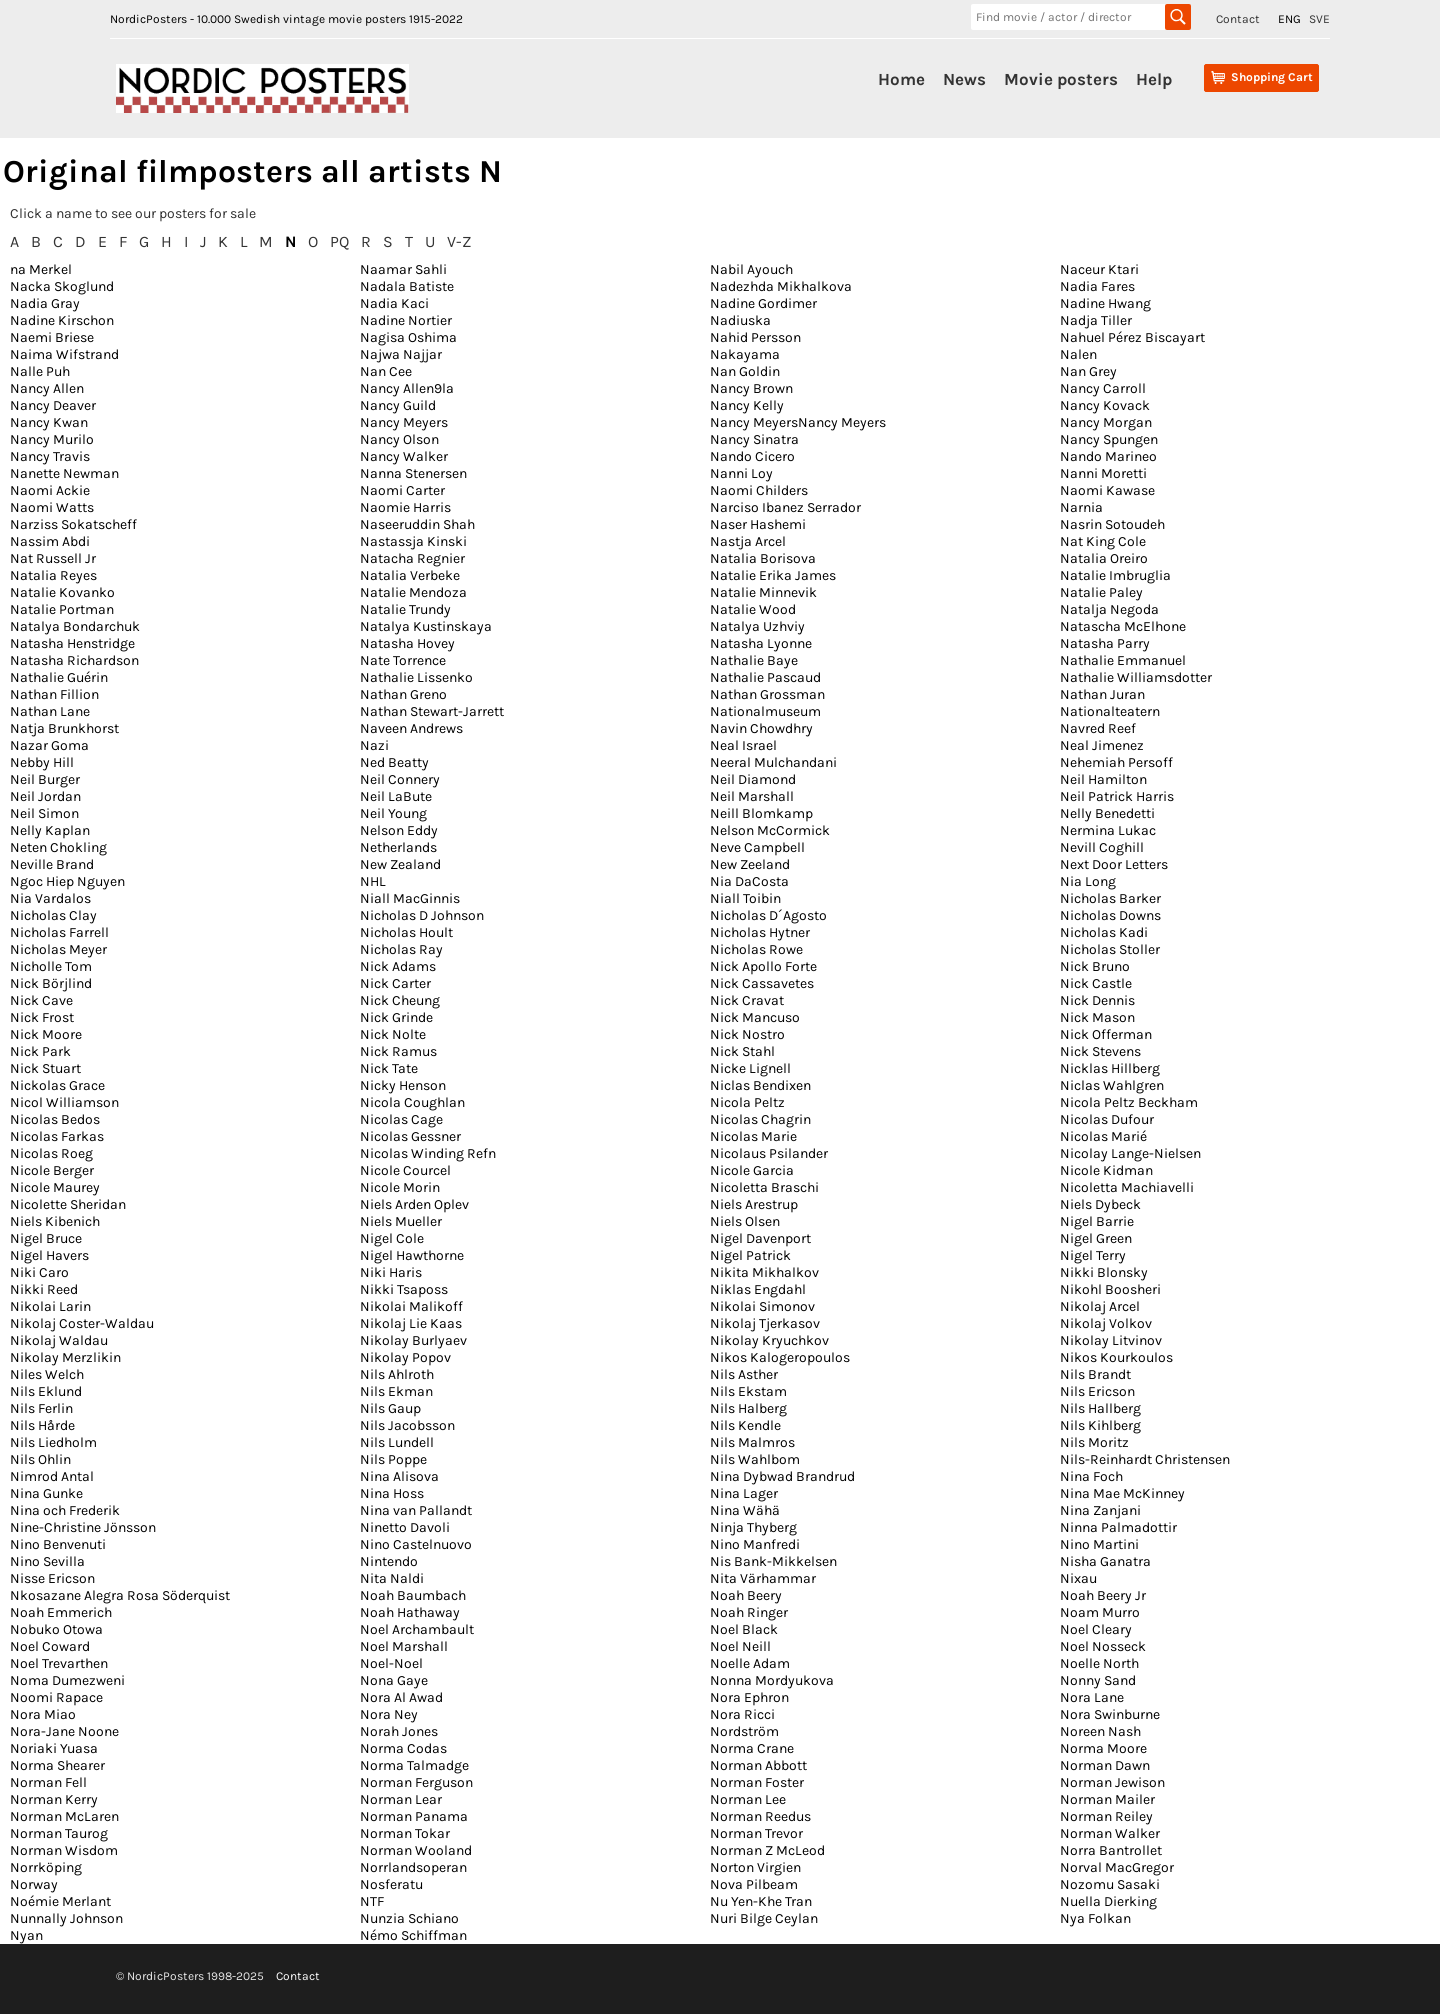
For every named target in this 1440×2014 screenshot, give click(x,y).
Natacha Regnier (412, 558)
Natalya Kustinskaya (426, 626)
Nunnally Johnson (66, 1918)
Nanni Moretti (1103, 473)
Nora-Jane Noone (64, 1731)
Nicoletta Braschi (764, 1187)
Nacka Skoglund (62, 286)
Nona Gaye (394, 1680)
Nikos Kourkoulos (1116, 1357)
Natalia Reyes (53, 575)
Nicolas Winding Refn (428, 1153)
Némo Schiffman (413, 1935)
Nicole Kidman (1106, 1170)
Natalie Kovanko (62, 592)
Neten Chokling (58, 847)
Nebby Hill (42, 762)
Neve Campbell (757, 847)
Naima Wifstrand (64, 354)
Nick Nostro (747, 1034)
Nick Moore (46, 1034)
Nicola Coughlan (412, 1102)
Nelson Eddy (399, 830)
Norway (34, 1884)
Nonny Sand (1098, 1680)
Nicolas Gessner (410, 1136)
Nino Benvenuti (58, 1544)
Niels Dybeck (1100, 1204)
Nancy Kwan (49, 422)
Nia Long (1088, 881)
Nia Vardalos (50, 898)
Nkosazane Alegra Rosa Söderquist (120, 1595)
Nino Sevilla (47, 1561)
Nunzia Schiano (409, 1918)
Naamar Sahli (403, 269)
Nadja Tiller (1096, 320)
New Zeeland (750, 864)
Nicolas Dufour (1107, 1119)
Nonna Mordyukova (772, 1680)
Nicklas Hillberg (1110, 1068)
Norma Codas (403, 1748)
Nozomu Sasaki (1110, 1884)
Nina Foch (1091, 1476)
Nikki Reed (44, 1289)
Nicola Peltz (747, 1102)
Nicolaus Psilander (769, 1153)
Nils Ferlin (41, 1408)
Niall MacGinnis (410, 898)
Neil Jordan (45, 796)
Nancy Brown (751, 388)
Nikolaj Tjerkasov (765, 1323)
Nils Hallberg (1100, 1408)
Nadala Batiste (407, 286)
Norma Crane (752, 1748)
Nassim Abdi (50, 541)
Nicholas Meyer (58, 949)
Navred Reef (1098, 728)
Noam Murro (1100, 1612)
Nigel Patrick (750, 1255)
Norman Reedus (760, 1816)
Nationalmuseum (765, 711)
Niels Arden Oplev (414, 1204)
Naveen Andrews (411, 728)
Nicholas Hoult (406, 932)
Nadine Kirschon (62, 320)
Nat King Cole (1103, 541)
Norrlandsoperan (413, 1867)
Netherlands (398, 847)
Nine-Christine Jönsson (83, 1527)
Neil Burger (45, 779)
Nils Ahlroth (397, 1374)
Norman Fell (48, 1782)
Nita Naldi (392, 1578)
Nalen (1078, 354)
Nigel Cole (392, 1238)
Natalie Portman (62, 609)
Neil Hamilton (1103, 779)
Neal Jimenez (1102, 745)
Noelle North (1099, 1663)
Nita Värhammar (763, 1578)
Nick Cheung (400, 1000)
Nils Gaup (390, 1408)
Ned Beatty (394, 762)
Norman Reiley (1106, 1816)
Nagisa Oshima (408, 337)
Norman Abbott (758, 1765)
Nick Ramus (398, 1051)
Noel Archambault (417, 1629)
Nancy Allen (47, 388)
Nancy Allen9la (407, 388)
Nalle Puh (40, 371)
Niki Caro (39, 1272)
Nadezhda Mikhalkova (781, 286)
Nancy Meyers (404, 422)
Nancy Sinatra (754, 439)
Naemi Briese (52, 337)
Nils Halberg (748, 1408)
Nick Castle (1096, 983)
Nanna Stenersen (413, 473)
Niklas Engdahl (758, 1289)
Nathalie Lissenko (416, 677)
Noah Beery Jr (1103, 1595)
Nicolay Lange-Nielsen (1130, 1153)
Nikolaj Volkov (1106, 1323)
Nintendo (389, 1561)
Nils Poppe (393, 1459)
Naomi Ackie (50, 490)
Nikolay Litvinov (1111, 1340)
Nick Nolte (393, 1034)
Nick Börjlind (51, 983)
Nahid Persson (755, 337)
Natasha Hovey (407, 643)
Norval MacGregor (1117, 1867)
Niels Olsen (745, 1221)
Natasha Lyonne (761, 643)
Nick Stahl (742, 1051)
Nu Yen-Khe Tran (761, 1901)
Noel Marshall (404, 1646)
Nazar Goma (49, 745)
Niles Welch (47, 1374)
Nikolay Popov (405, 1357)
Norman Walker (1110, 1833)
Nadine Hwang (1105, 303)
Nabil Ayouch (751, 269)
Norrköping (46, 1867)
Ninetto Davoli (405, 1527)
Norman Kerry (54, 1799)
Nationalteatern (1110, 711)
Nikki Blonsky (1104, 1272)
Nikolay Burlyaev (413, 1340)
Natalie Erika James (773, 575)
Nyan (26, 1935)
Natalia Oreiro (1104, 558)
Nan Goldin (745, 371)
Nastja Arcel (748, 541)
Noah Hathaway (410, 1612)
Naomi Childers (759, 490)
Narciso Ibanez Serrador (785, 507)
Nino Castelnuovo (416, 1544)
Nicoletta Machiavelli (1127, 1187)
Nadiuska (740, 320)
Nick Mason (1097, 1017)
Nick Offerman (1106, 1034)
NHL (373, 881)
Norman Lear (401, 1799)
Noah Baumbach (413, 1595)
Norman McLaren (64, 1816)
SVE (1319, 19)
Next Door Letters (1114, 864)
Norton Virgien (755, 1867)
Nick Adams (398, 966)
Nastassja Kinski (413, 541)
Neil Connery (400, 779)
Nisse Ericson (52, 1578)
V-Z (459, 241)
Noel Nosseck (1103, 1646)
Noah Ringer (749, 1612)
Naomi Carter (402, 490)
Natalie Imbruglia (1115, 575)
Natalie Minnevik (763, 592)
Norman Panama (414, 1816)
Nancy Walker (404, 456)
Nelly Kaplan (50, 830)
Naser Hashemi (758, 524)
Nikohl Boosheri (1110, 1289)
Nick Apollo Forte (763, 966)
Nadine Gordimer (763, 303)
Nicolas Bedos (55, 1119)
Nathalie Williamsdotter (1136, 677)
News (964, 79)
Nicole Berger (52, 1170)
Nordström (744, 1731)
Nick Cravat (747, 1000)
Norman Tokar (405, 1833)
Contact (1238, 19)
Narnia (1081, 507)
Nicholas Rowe (756, 949)
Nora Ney (389, 1714)
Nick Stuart (45, 1068)
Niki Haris (391, 1272)
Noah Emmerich (61, 1612)
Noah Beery (746, 1595)
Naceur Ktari (1099, 269)
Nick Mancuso (755, 1017)
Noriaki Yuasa (54, 1748)
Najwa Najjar (401, 354)
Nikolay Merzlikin (65, 1357)
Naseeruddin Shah (417, 524)
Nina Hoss (392, 1493)
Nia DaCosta (749, 881)
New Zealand (400, 864)
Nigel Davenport (760, 1238)
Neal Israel (743, 745)
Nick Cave (41, 1000)
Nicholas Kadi (1104, 932)
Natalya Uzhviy (757, 626)
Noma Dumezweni (67, 1680)
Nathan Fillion (54, 694)
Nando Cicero (752, 456)
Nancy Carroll (1103, 388)
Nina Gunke (46, 1493)
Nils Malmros (752, 1442)
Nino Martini (1099, 1544)
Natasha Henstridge (72, 643)
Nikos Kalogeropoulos (780, 1357)
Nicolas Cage (401, 1119)
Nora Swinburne (1110, 1714)
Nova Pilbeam (754, 1884)
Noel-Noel (391, 1663)
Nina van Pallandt (416, 1510)
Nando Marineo (1108, 456)
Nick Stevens (1100, 1051)
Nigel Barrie (1097, 1221)
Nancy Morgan (1106, 422)
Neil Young (393, 813)
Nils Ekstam (748, 1391)
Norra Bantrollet (1111, 1850)
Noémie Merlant (60, 1901)
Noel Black (744, 1629)
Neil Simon (44, 813)
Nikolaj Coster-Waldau (82, 1323)
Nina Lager (744, 1493)
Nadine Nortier (406, 320)
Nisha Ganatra (1105, 1561)
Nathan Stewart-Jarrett (432, 711)
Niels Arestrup (754, 1204)
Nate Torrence (403, 660)
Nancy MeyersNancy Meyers (798, 422)
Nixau (1078, 1578)
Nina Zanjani (1100, 1510)
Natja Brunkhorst (64, 728)
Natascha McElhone (1123, 626)
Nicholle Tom (51, 966)
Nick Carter (395, 983)
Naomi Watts (52, 507)
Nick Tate (389, 1068)
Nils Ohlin (40, 1459)
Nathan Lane (50, 711)
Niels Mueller (401, 1221)
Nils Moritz (1094, 1442)
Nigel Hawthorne (412, 1255)
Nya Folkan (1095, 1918)
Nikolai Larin (50, 1306)
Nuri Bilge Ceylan (764, 1918)
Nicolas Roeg (51, 1153)
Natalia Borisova (763, 558)
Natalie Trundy (405, 609)
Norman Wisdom (64, 1850)
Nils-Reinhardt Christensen (1145, 1459)
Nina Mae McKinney (1122, 1493)
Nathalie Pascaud (765, 677)
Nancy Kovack (1105, 405)
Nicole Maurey (55, 1187)
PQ (339, 241)
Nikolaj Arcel (1100, 1306)
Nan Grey (1088, 371)
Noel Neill (740, 1646)
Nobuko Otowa (56, 1629)
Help (1154, 79)
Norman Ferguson (416, 1782)
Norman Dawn (1105, 1765)
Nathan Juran (1102, 694)
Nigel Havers (49, 1255)
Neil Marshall (752, 796)
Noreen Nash (1100, 1731)
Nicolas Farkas (57, 1136)
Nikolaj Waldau (59, 1340)
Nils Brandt (1095, 1374)
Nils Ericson (1097, 1391)
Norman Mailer (1107, 1799)
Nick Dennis (1097, 1000)
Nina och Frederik (65, 1510)
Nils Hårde (42, 1425)
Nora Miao (43, 1714)
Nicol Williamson (64, 1102)
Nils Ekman (396, 1391)
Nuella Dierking (1108, 1901)
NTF (372, 1901)
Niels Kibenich (55, 1221)
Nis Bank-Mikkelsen (773, 1561)
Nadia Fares (1097, 286)
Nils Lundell (397, 1442)
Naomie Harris (405, 507)
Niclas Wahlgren (1112, 1085)
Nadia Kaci (394, 303)
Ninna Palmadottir (1118, 1527)
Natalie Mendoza (413, 592)
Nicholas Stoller (1110, 949)
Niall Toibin (745, 898)
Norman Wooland (416, 1850)
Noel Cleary (1096, 1629)
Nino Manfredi (755, 1544)
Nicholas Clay (53, 915)
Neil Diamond (753, 779)
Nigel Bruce (46, 1238)
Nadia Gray (45, 303)
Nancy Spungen (1109, 439)
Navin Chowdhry (761, 728)
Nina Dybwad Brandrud (782, 1476)
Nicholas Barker (1110, 898)
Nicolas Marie (753, 1136)
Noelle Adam (750, 1663)
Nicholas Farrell (59, 932)
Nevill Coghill (1102, 847)
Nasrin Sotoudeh (1112, 524)
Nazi (374, 745)
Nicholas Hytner (760, 932)
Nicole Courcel (405, 1170)
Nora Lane (1092, 1697)
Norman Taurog (59, 1833)
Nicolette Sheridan (68, 1204)
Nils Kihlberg (1100, 1425)
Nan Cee (386, 371)
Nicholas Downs (1110, 915)
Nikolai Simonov (762, 1306)
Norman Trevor (756, 1833)
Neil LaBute (396, 796)
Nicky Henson (403, 1085)
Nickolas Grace (57, 1085)
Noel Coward (50, 1646)
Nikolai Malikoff (411, 1306)
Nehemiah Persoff (1116, 762)
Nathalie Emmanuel (1123, 660)
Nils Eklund (46, 1391)
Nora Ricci (742, 1714)
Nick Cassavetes (762, 983)
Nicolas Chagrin (760, 1119)
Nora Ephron (749, 1697)
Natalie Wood (753, 609)
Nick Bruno (1095, 966)
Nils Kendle (745, 1425)
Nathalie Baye (754, 660)
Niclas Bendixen (760, 1085)
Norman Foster (757, 1782)
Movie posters (1061, 79)
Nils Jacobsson (407, 1425)
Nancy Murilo (52, 439)
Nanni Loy (741, 473)
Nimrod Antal (52, 1476)
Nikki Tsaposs (404, 1289)
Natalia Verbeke (410, 575)
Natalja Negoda (1109, 609)
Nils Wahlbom (755, 1459)
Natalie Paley (1101, 592)
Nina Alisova (399, 1476)
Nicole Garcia (752, 1170)
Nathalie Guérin (59, 677)
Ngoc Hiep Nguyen (67, 881)
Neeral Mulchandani (773, 762)
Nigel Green (1096, 1238)
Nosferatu (391, 1884)
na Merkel (41, 269)
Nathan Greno (403, 694)
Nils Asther (744, 1374)
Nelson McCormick (770, 830)
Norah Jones (399, 1731)
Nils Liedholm (53, 1442)
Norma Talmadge (414, 1765)
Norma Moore (1103, 1748)
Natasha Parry (1105, 643)
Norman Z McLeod (767, 1850)
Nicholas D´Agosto (768, 915)
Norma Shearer (57, 1765)
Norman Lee (748, 1799)
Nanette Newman (64, 473)
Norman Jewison (1112, 1782)
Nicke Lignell (750, 1068)
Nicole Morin (400, 1187)
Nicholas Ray (401, 949)
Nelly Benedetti (1107, 813)
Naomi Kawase (1107, 490)
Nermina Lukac (1108, 830)
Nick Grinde (396, 1017)
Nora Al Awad (401, 1697)
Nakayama (745, 354)
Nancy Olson (399, 439)
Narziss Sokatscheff (73, 524)
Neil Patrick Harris (1117, 796)
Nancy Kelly (747, 405)
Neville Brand (52, 864)
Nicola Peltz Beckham (1129, 1102)
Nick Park (40, 1051)
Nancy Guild (398, 405)
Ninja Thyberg (753, 1527)
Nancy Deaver (53, 405)
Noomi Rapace (56, 1697)
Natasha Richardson (74, 660)
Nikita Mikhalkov (764, 1272)
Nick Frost (42, 1017)
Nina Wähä (745, 1510)
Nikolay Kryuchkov (769, 1340)
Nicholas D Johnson (422, 915)
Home (901, 79)
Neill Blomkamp (761, 813)
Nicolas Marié (1103, 1136)
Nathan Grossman (767, 694)
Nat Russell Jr (53, 558)
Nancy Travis (50, 456)
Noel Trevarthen (59, 1663)
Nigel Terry (1093, 1255)
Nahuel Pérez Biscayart (1132, 337)
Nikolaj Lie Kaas (411, 1323)
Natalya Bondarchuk (75, 626)
